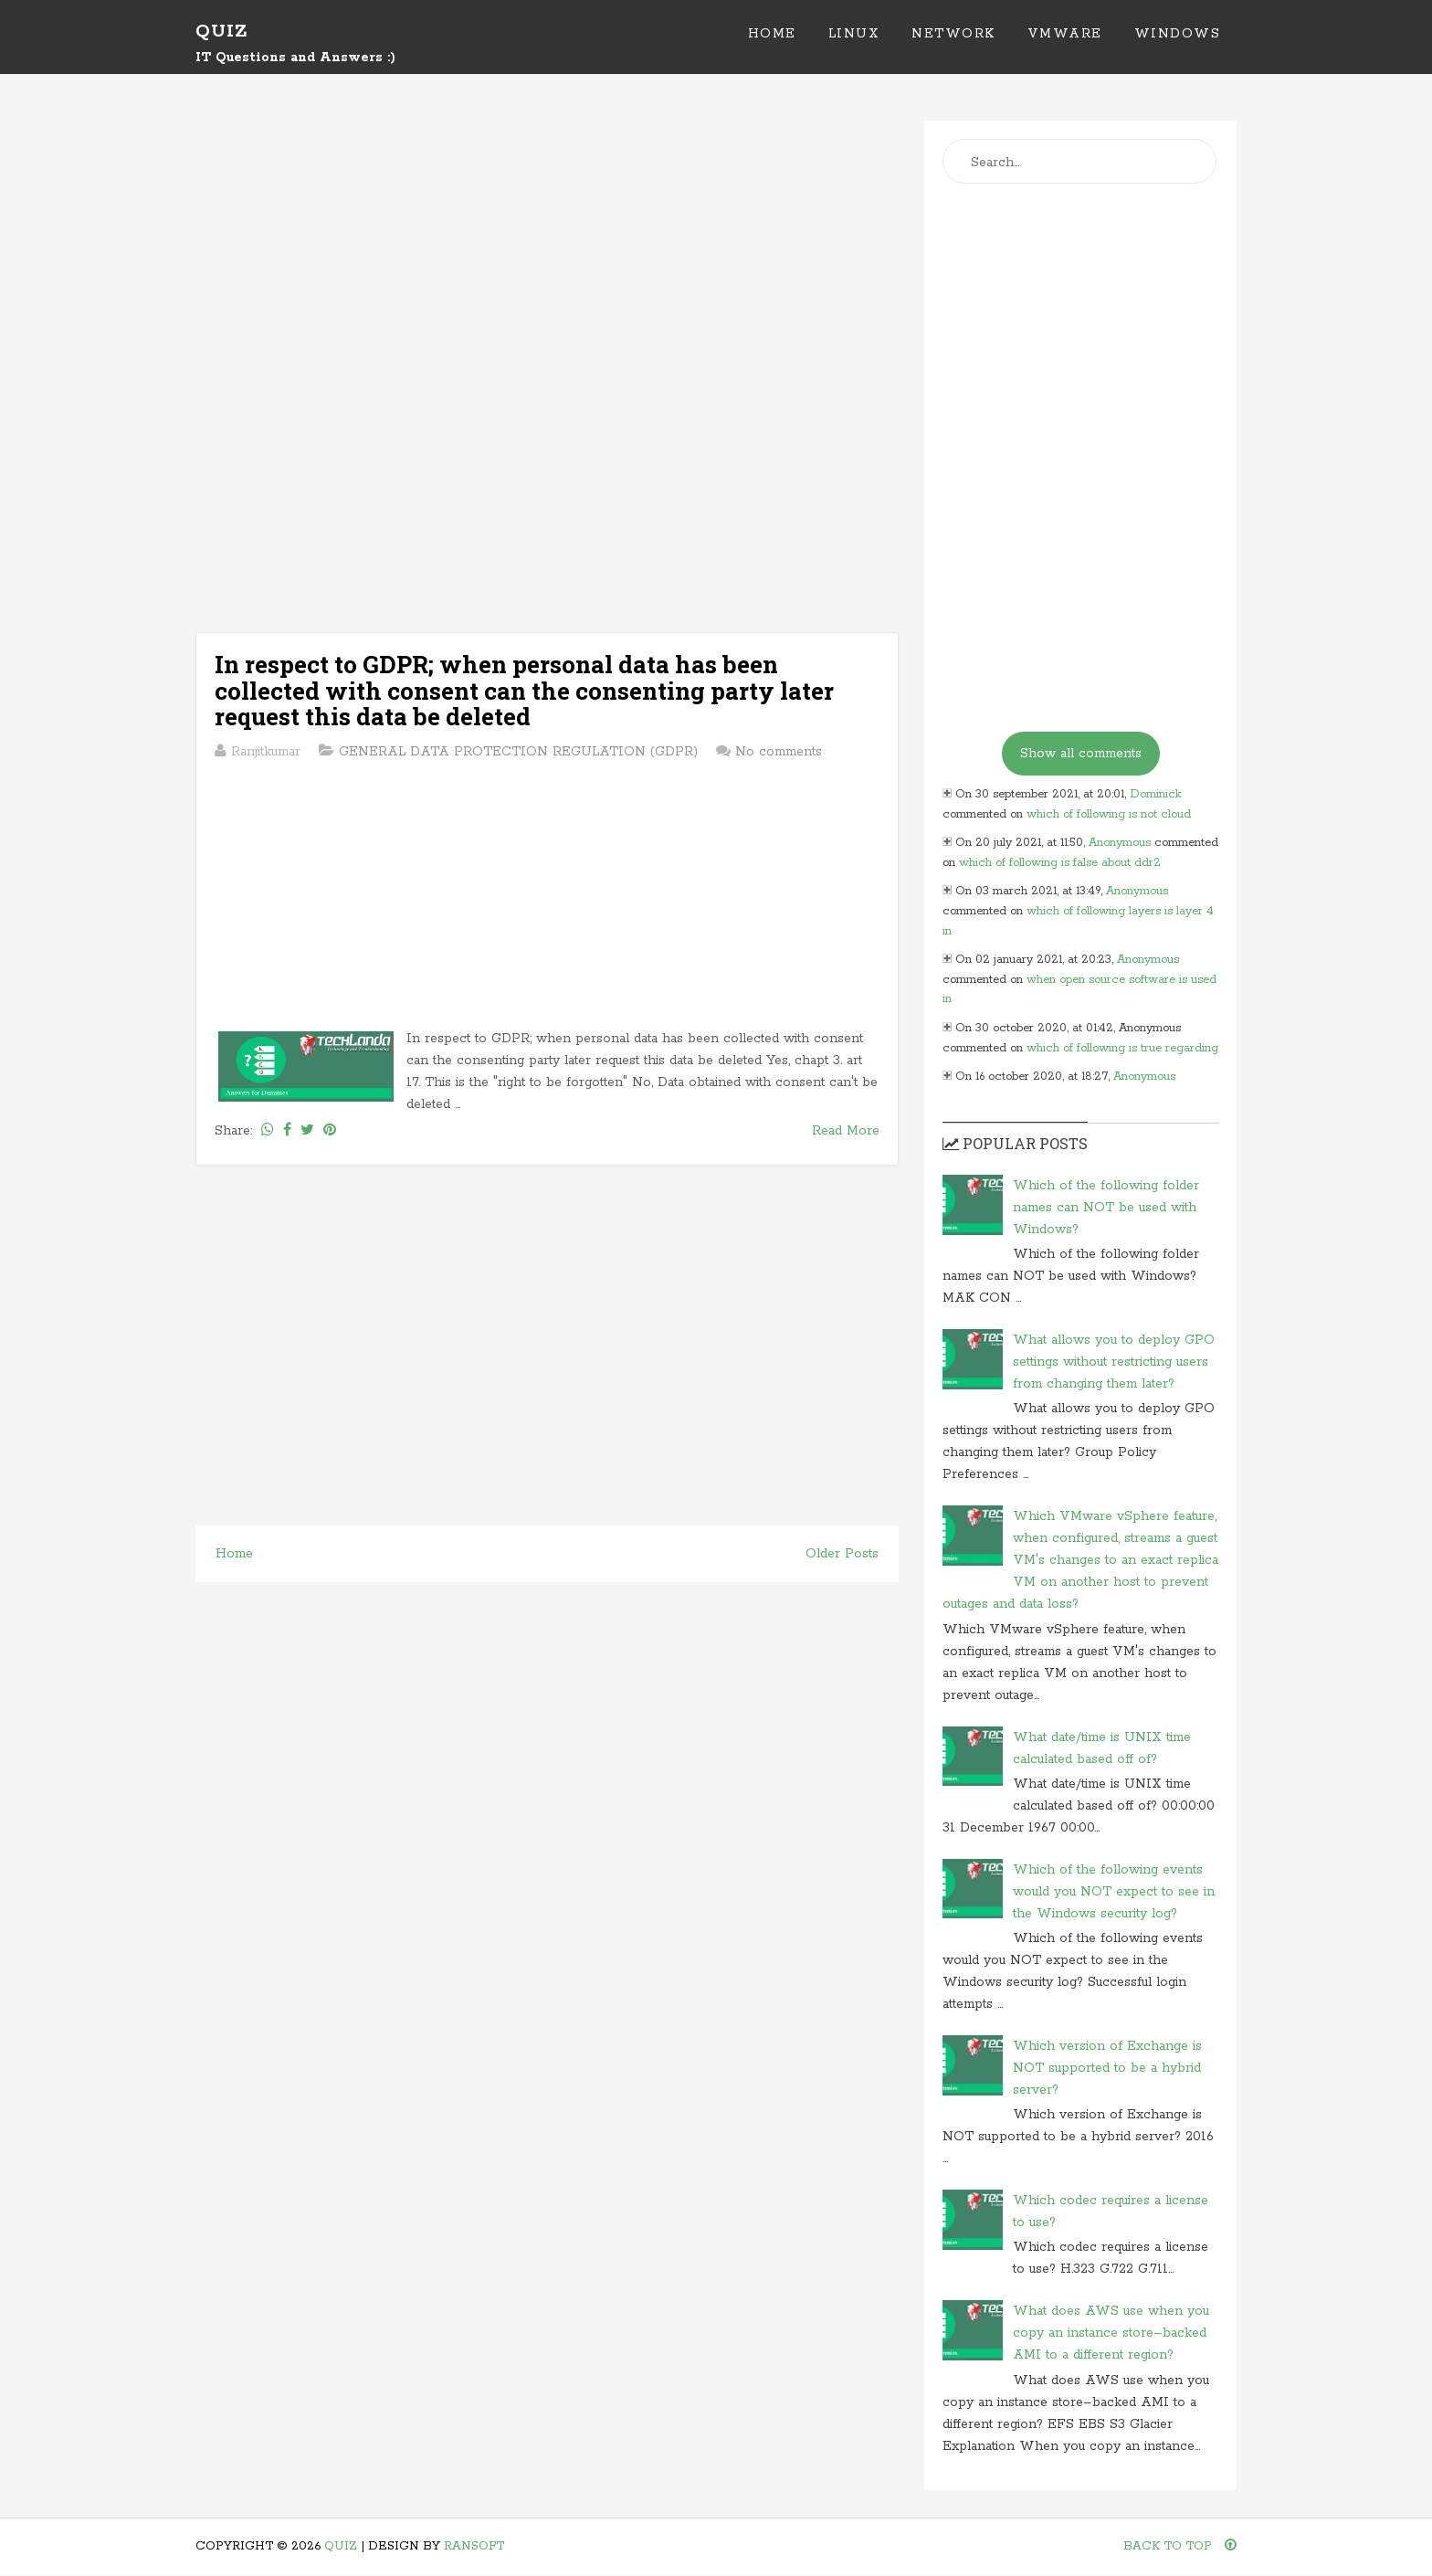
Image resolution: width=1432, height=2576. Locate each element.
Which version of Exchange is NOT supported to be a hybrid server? (1107, 2068)
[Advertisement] (547, 248)
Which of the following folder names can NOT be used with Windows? (1106, 1207)
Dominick (1156, 794)
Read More (845, 1131)
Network (953, 34)
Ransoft (474, 2546)
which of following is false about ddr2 (1060, 863)
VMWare (1064, 34)
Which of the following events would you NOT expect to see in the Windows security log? (1114, 1892)
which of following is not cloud (1109, 814)
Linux (854, 34)
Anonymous (1120, 842)
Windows (1177, 34)
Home (772, 34)
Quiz (221, 31)
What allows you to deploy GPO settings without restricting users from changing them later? (1114, 1362)
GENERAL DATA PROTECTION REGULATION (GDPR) (518, 752)
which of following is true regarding (1122, 1048)
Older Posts (842, 1554)
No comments (778, 752)
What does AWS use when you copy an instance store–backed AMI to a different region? (1111, 2333)
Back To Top (1180, 2546)
